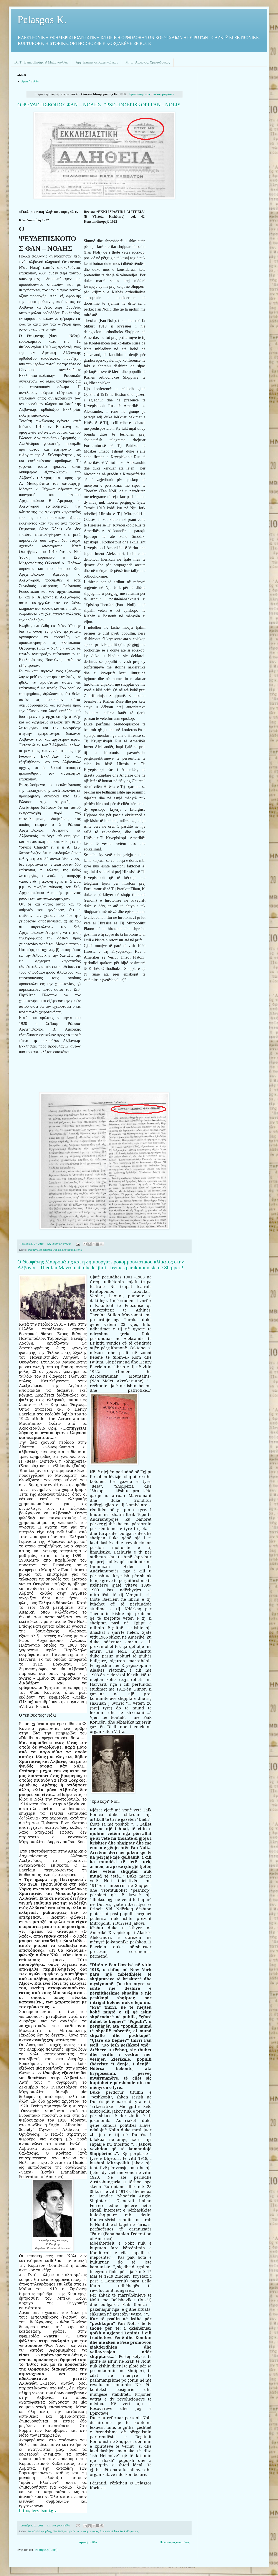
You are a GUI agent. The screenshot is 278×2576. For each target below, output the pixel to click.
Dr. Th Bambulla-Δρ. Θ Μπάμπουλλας (41, 62)
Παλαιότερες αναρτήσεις (175, 2542)
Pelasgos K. (42, 19)
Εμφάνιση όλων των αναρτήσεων (151, 94)
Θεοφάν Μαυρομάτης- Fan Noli (45, 1249)
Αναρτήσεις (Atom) (45, 2549)
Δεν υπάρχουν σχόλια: (59, 1243)
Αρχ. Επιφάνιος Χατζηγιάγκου (97, 62)
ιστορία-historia (73, 1249)
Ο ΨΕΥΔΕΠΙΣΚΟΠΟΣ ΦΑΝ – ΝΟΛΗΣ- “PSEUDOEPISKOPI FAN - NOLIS (98, 104)
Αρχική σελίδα (30, 81)
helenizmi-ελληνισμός (126, 2531)
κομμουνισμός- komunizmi (98, 2531)
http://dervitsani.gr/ (37, 2510)
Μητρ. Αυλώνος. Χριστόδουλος (148, 62)
